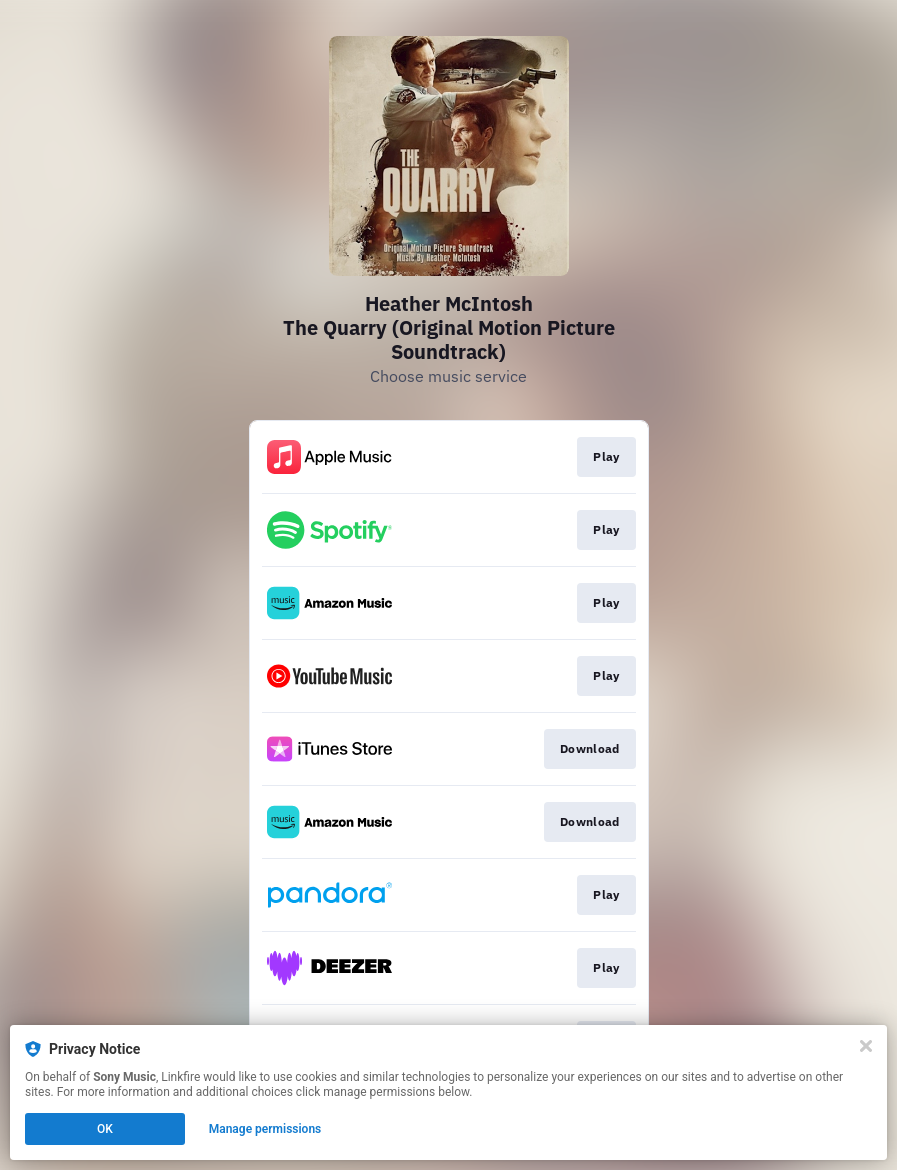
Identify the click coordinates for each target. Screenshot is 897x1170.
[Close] (866, 1046)
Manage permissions (265, 1129)
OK (105, 1129)
